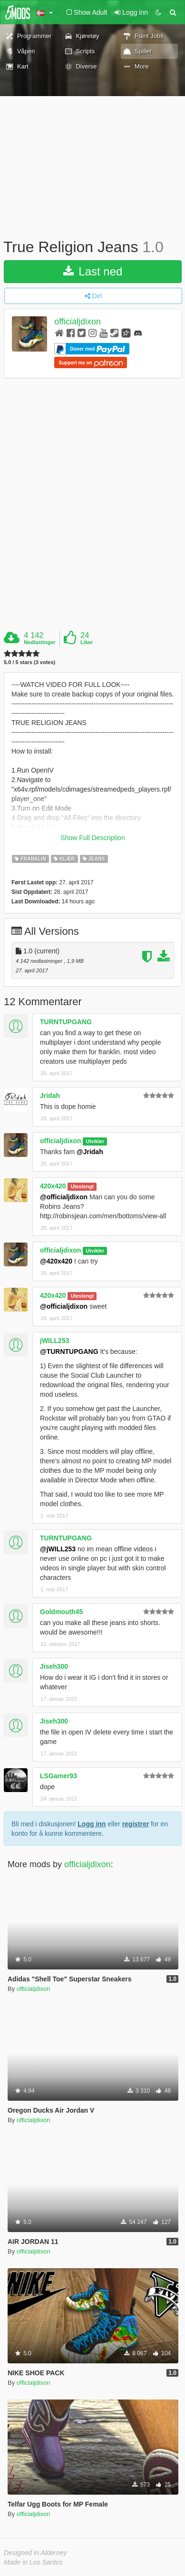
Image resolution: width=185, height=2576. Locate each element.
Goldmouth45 (61, 1612)
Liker (86, 642)
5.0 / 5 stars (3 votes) (29, 662)
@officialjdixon (64, 1197)
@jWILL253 (58, 1549)
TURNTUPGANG (66, 1022)
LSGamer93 (58, 1776)
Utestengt (82, 1186)
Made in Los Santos (33, 2562)
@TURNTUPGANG (69, 1351)
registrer (135, 1824)
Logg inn (92, 1824)
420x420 (53, 1186)
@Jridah (90, 1152)
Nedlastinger (40, 642)
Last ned (93, 271)
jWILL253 (54, 1340)
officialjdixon (77, 321)
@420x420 (56, 1261)
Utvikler (95, 1141)
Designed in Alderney (35, 2552)
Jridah (50, 1095)
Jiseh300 (54, 1666)
